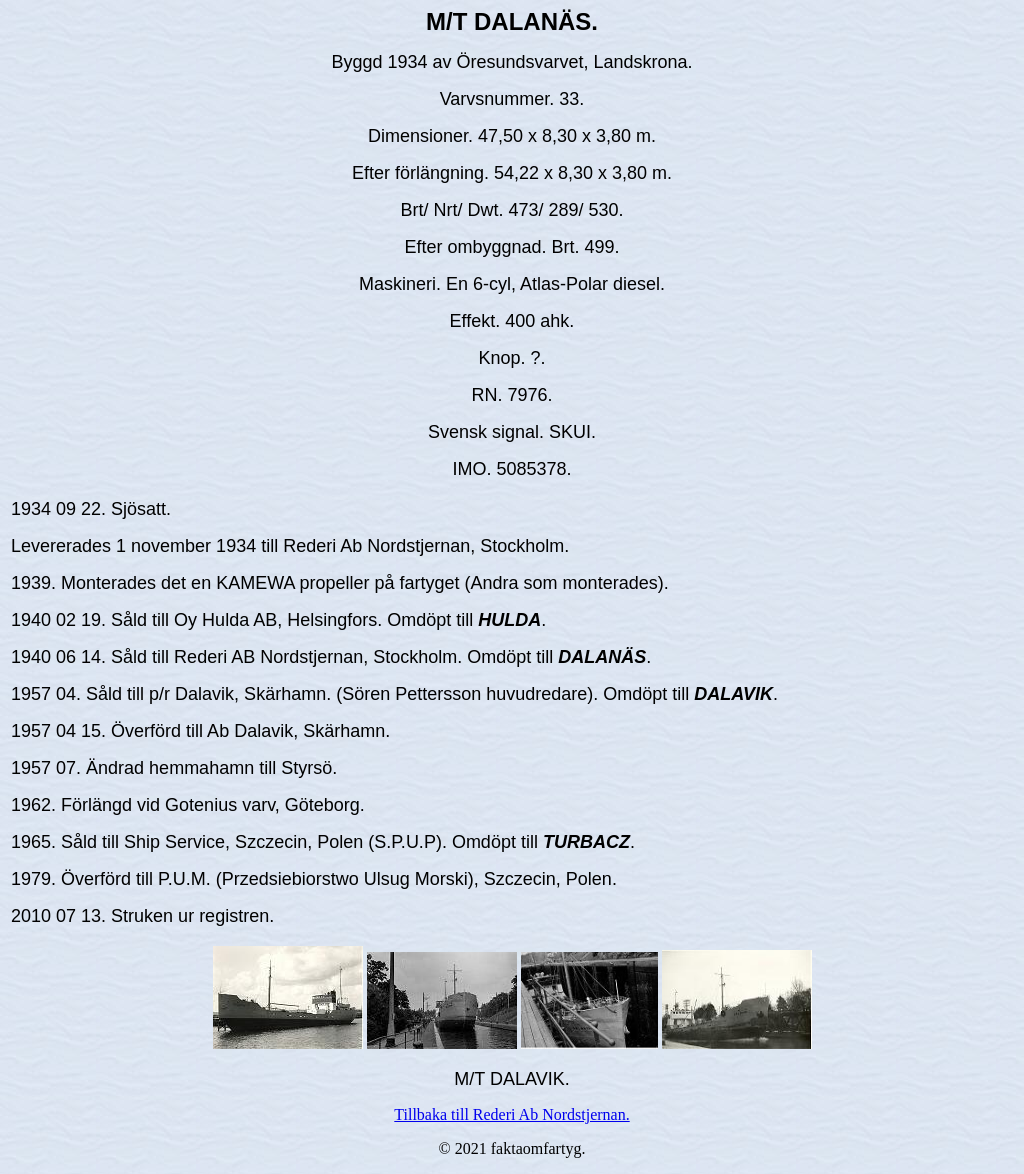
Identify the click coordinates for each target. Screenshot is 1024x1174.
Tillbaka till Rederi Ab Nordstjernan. (511, 1114)
